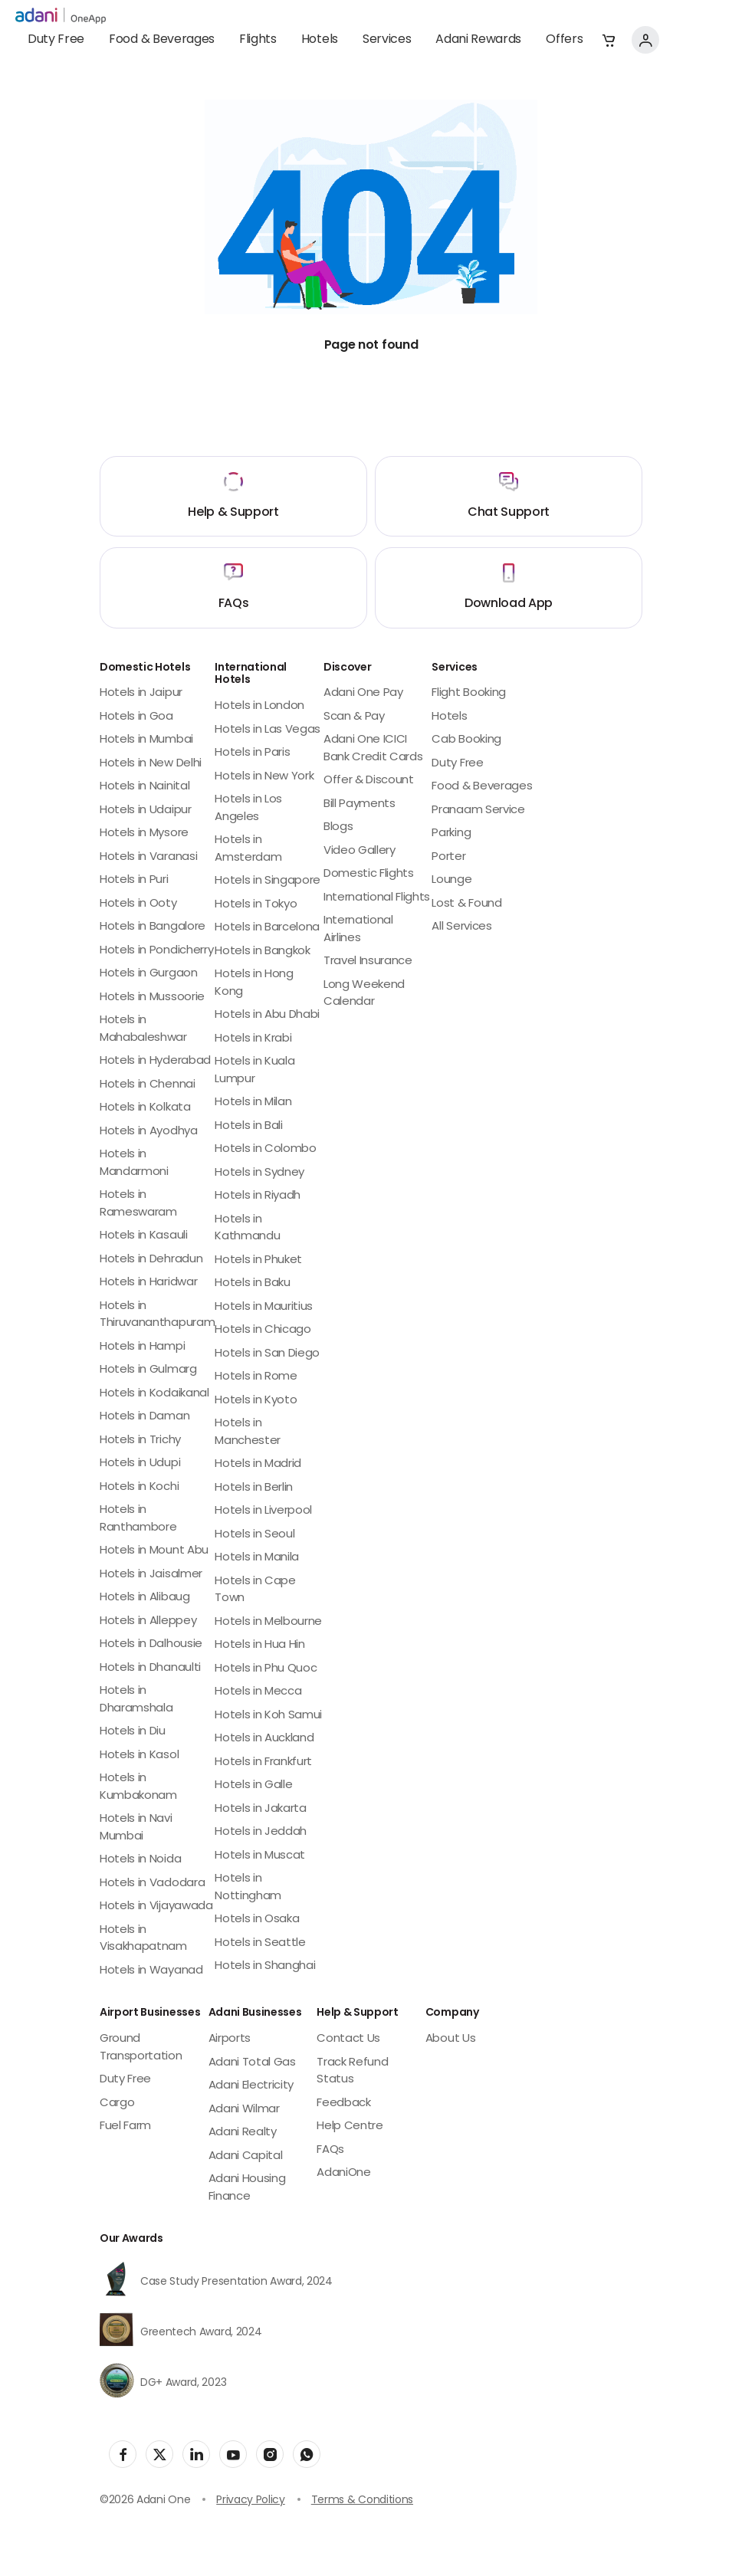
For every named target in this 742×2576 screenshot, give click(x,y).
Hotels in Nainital (144, 786)
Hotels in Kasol (139, 1755)
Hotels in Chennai (147, 1084)
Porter (448, 857)
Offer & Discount (368, 780)
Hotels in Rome (256, 1376)
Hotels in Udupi (140, 1463)
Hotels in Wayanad (151, 1970)
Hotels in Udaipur (146, 810)
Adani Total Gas (252, 2062)
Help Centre (349, 2126)
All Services (461, 927)
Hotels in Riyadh (257, 1196)
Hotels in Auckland (264, 1738)
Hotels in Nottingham (248, 1887)
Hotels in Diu (133, 1731)
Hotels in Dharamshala (136, 1700)
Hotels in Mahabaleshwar (143, 1029)
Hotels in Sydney (259, 1173)
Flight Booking (469, 693)
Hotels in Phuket (258, 1260)
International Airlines (358, 929)
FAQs (330, 2150)
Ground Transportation (141, 2048)
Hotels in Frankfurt (263, 1762)
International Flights (376, 897)
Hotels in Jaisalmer (151, 1574)
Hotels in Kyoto (256, 1400)
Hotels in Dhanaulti (150, 1668)
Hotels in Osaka (257, 1919)
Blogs (338, 827)
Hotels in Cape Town (255, 1590)
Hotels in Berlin (254, 1488)
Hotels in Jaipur (141, 693)
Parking (451, 833)
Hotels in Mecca (258, 1691)
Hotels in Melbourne (268, 1622)
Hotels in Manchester (248, 1432)
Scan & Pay (354, 717)
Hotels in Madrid (258, 1464)
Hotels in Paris (252, 753)
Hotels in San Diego (267, 1353)
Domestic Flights (368, 874)
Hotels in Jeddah (261, 1832)
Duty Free (56, 40)
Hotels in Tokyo (256, 904)
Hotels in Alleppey (148, 1621)
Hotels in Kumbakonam (138, 1787)
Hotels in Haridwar (148, 1282)
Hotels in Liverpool (263, 1511)
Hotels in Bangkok (262, 951)
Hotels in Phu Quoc (266, 1669)
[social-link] (122, 2454)
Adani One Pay (363, 693)
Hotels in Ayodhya (149, 1131)
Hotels (319, 40)
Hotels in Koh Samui (268, 1715)
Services (387, 40)
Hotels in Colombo (266, 1149)
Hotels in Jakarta (261, 1809)
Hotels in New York (264, 776)
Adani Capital (245, 2156)
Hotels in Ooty (138, 904)
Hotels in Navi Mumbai (136, 1828)
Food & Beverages (162, 40)
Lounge (451, 880)
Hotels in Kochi (139, 1487)
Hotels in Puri (134, 880)
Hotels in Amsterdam (248, 849)
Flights (258, 40)
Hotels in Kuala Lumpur (254, 1070)
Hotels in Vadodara (152, 1883)
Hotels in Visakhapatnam (143, 1939)
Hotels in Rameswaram (138, 1204)
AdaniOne (343, 2173)
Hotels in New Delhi (151, 763)
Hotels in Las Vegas (267, 730)
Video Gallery (359, 851)
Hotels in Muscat (260, 1856)
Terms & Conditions (362, 2500)
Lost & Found (466, 904)
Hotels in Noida (140, 1859)
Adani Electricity (251, 2085)
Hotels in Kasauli (144, 1235)
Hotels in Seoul (254, 1534)
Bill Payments (359, 804)
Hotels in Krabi (253, 1038)
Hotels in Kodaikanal (154, 1393)
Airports (229, 2039)
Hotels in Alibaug (145, 1597)
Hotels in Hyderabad (155, 1061)
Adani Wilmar (244, 2109)
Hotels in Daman (144, 1416)
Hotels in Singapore (267, 881)
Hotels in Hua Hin (260, 1645)
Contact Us (348, 2039)
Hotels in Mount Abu (154, 1550)
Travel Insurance (367, 961)
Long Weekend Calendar (364, 994)
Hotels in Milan (253, 1102)
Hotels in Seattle (260, 1943)
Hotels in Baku (253, 1283)
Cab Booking (466, 740)
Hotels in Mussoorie (152, 997)
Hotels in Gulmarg (148, 1370)
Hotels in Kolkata (145, 1107)
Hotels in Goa (136, 717)
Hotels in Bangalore (152, 927)
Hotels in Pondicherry (156, 950)
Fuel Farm (125, 2126)
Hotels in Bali (249, 1126)
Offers (564, 40)
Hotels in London (259, 706)
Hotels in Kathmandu (247, 1228)
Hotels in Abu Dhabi (267, 1015)
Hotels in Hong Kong (254, 983)
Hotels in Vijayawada (156, 1906)
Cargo (117, 2103)
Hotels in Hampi (142, 1347)
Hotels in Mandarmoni (134, 1163)
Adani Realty (242, 2132)
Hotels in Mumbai (146, 740)
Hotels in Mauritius (264, 1307)
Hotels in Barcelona (267, 927)
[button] (608, 40)
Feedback (343, 2103)
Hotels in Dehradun (151, 1259)
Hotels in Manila (257, 1557)
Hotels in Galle (253, 1785)
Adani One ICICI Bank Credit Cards (373, 748)
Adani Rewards (478, 40)
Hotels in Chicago (263, 1330)
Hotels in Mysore (144, 833)
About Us (450, 2039)
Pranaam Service (478, 810)
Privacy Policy (250, 2500)
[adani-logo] (60, 16)
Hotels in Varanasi (148, 857)
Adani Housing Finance (247, 2188)
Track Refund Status (352, 2071)
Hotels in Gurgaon (149, 973)
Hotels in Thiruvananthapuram (157, 1315)
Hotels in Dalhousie (151, 1644)
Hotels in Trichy (140, 1440)
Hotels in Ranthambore (138, 1519)
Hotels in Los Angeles (248, 808)
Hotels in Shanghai (265, 1966)
